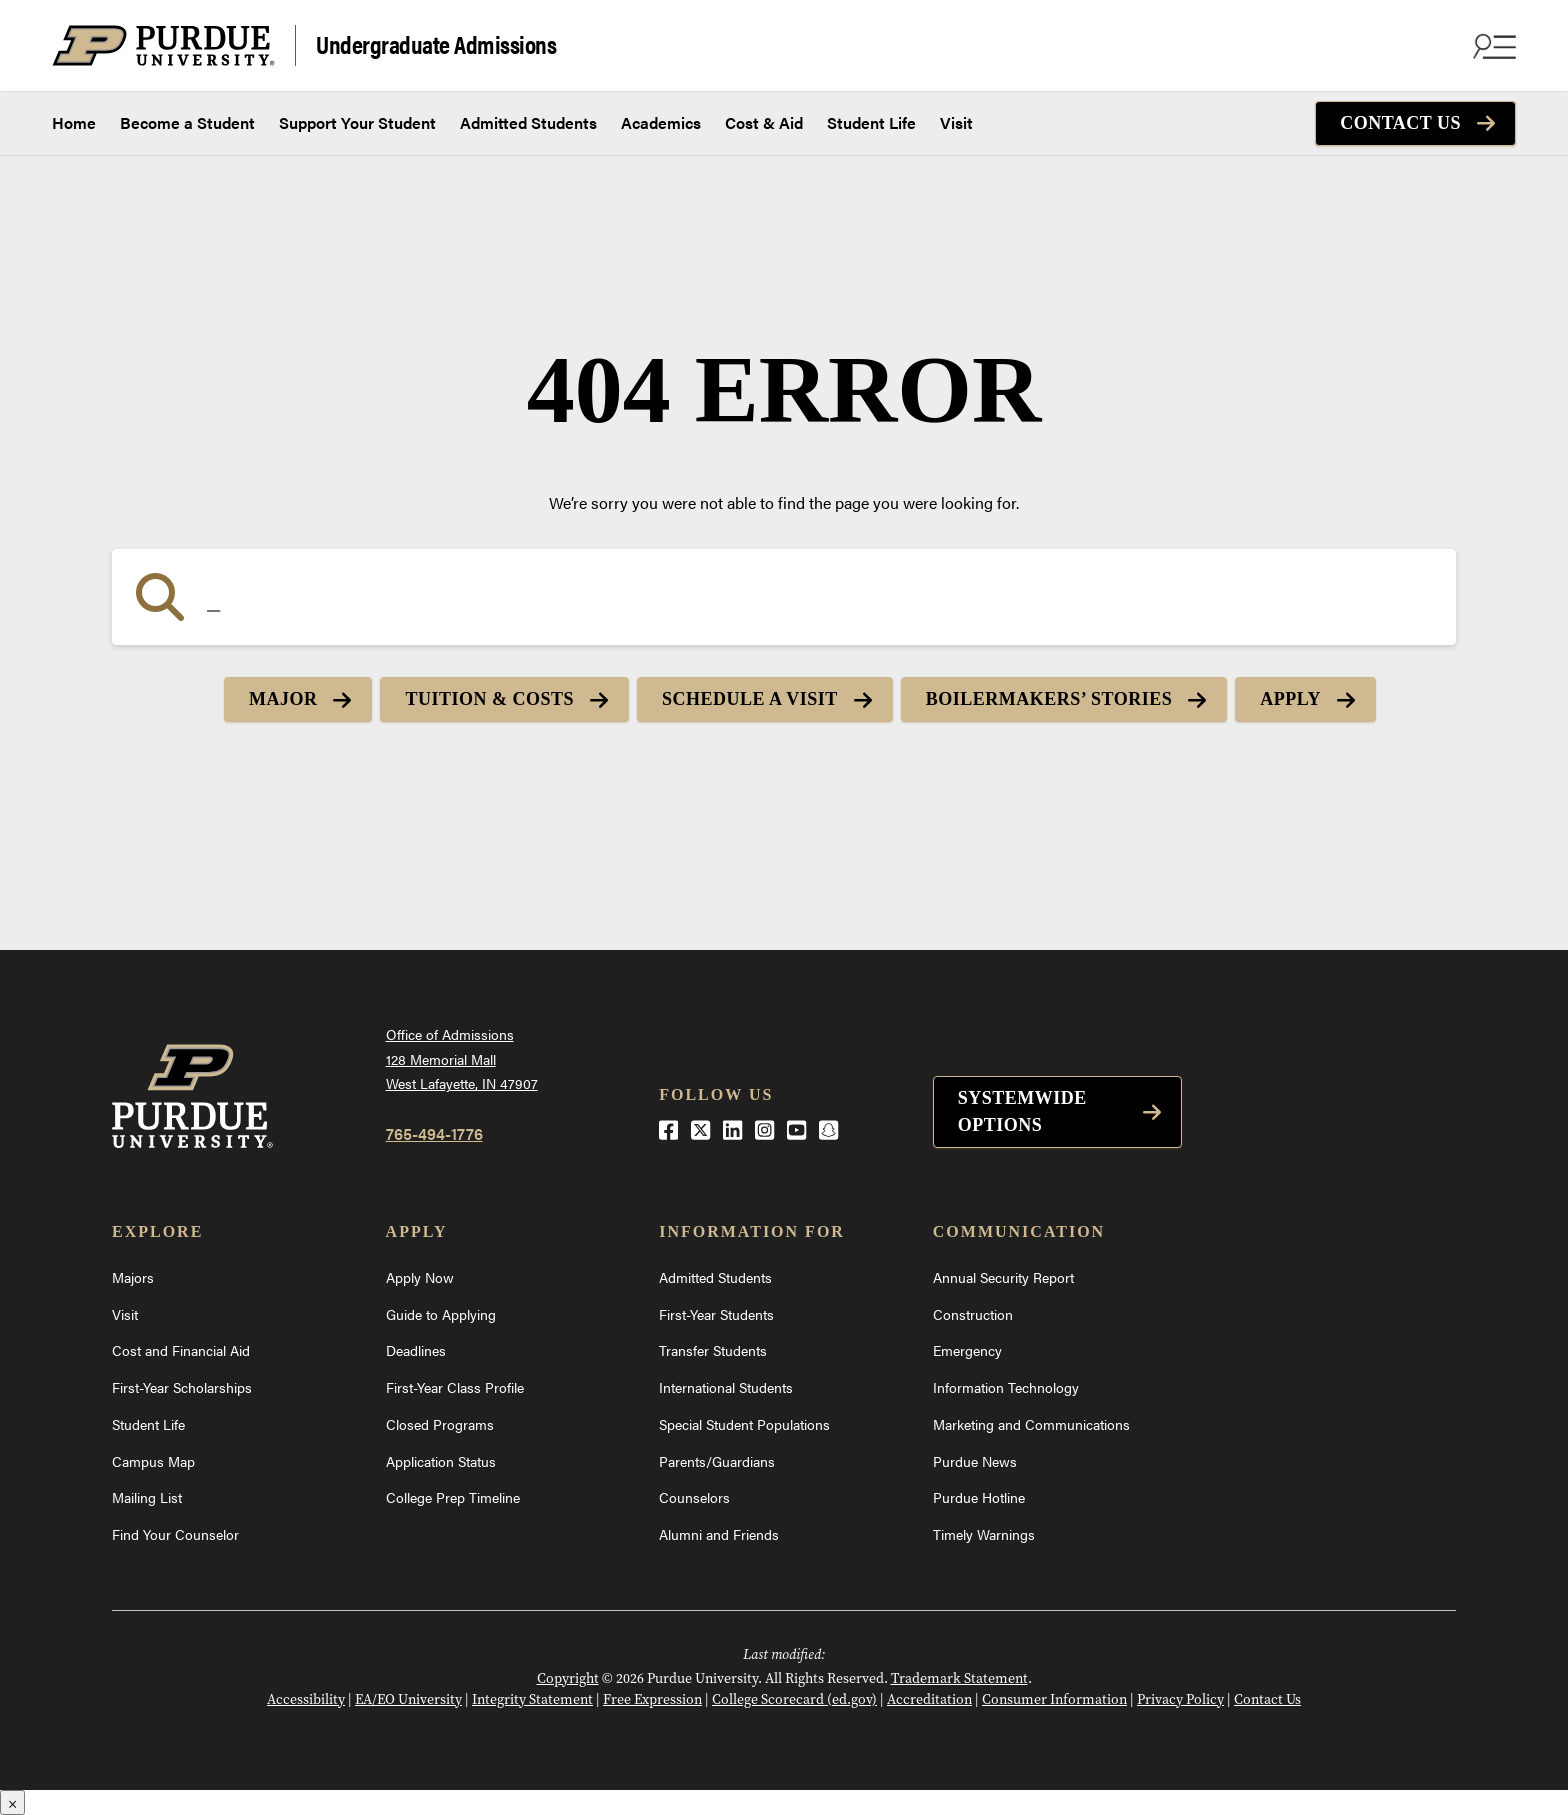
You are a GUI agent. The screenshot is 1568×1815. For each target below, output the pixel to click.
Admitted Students (528, 122)
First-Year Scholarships (182, 1387)
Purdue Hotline (979, 1497)
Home (74, 122)
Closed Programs (440, 1424)
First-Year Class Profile (455, 1387)
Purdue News (975, 1461)
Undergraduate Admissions (436, 43)
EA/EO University (408, 1699)
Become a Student (187, 122)
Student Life (871, 122)
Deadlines (416, 1350)
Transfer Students (713, 1350)
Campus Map (153, 1461)
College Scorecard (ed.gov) (794, 1699)
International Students (726, 1387)
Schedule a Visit (750, 699)
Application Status (441, 1461)
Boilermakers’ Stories (1049, 699)
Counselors (694, 1497)
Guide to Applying (441, 1314)
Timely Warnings (984, 1534)
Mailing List (147, 1497)
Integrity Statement (532, 1699)
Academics (661, 122)
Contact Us (1400, 123)
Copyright (568, 1678)
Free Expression (652, 1699)
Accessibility (306, 1699)
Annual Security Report (1003, 1277)
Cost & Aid (764, 122)
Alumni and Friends (719, 1534)
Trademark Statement (959, 1678)
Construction (973, 1314)
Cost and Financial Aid (181, 1350)
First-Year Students (716, 1314)
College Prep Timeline (453, 1497)
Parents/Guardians (717, 1461)
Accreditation (929, 1699)
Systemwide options (1022, 1111)
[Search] (784, 597)
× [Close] (12, 1802)
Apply (1290, 699)
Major (283, 699)
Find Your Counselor (175, 1534)
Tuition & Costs (489, 699)
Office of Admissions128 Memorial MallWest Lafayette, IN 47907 (462, 1058)
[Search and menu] (1492, 46)
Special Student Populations (744, 1424)
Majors (133, 1277)
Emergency (967, 1350)
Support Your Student (357, 122)
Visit (956, 122)
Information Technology (1006, 1387)
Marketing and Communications (1031, 1424)
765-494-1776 (434, 1133)
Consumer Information (1054, 1699)
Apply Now (420, 1277)
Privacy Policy (1180, 1699)
